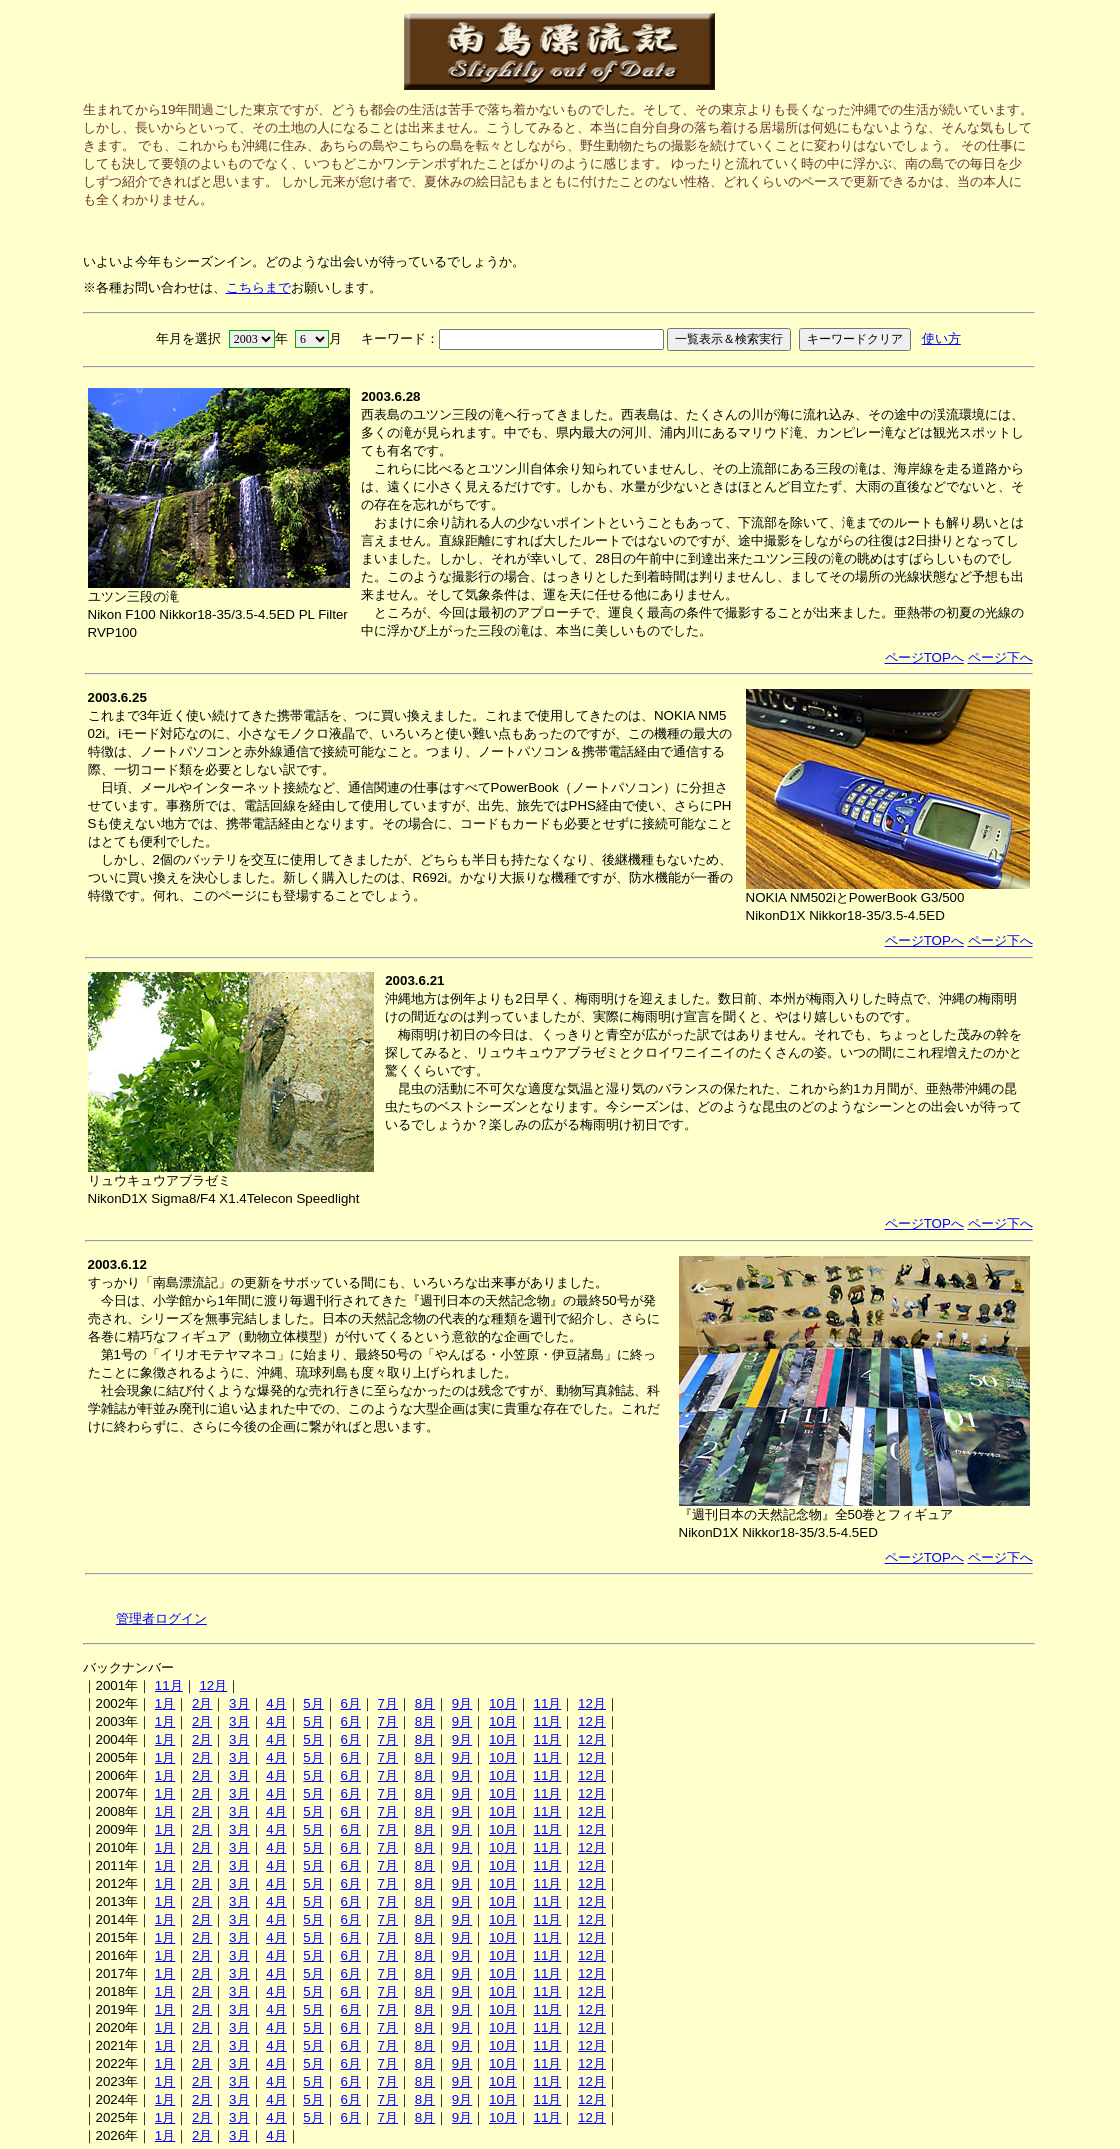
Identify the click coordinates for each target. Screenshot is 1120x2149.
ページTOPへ (924, 657)
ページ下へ (1000, 657)
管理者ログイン (161, 1618)
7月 (388, 1703)
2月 (202, 1703)
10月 (503, 1703)
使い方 (941, 338)
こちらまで (258, 287)
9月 (462, 1703)
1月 (165, 1703)
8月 (425, 1703)
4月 (276, 1703)
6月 (350, 1703)
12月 (213, 1685)
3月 (239, 1703)
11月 (169, 1685)
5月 (313, 1703)
